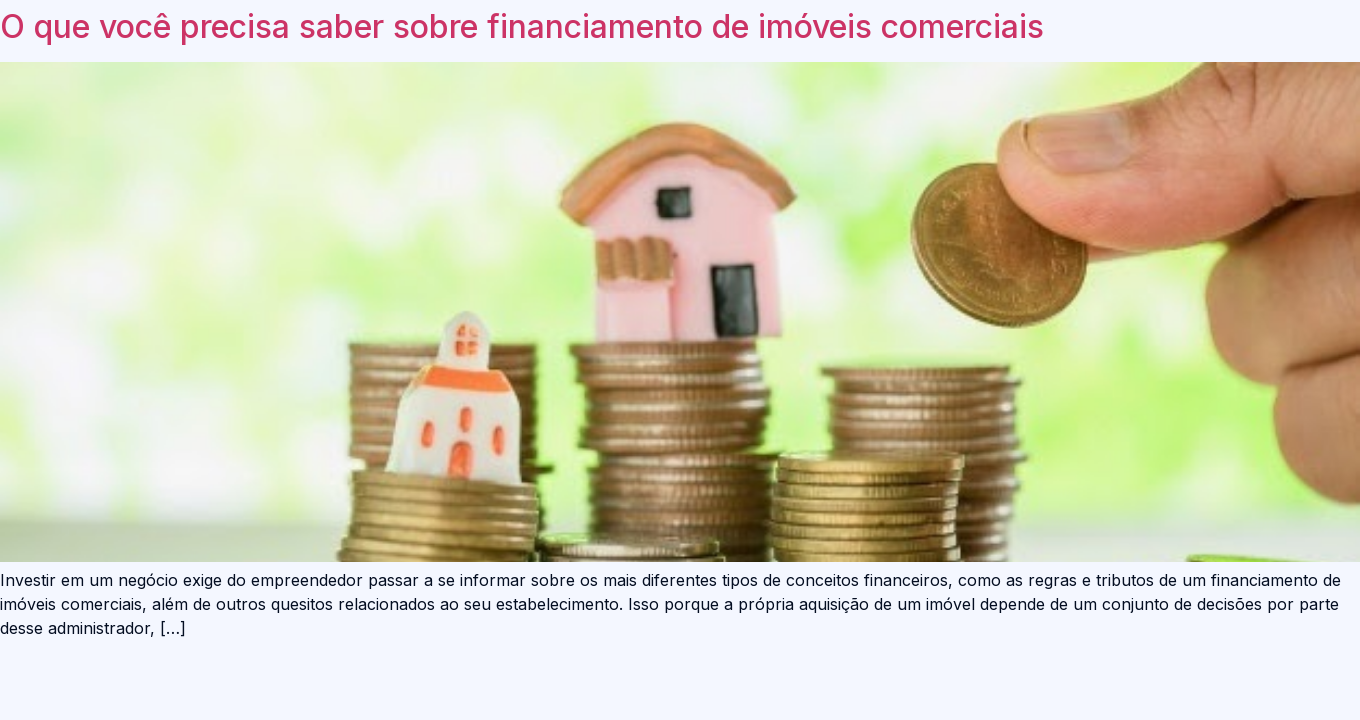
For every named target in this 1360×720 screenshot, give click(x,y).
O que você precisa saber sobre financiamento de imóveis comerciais (522, 26)
